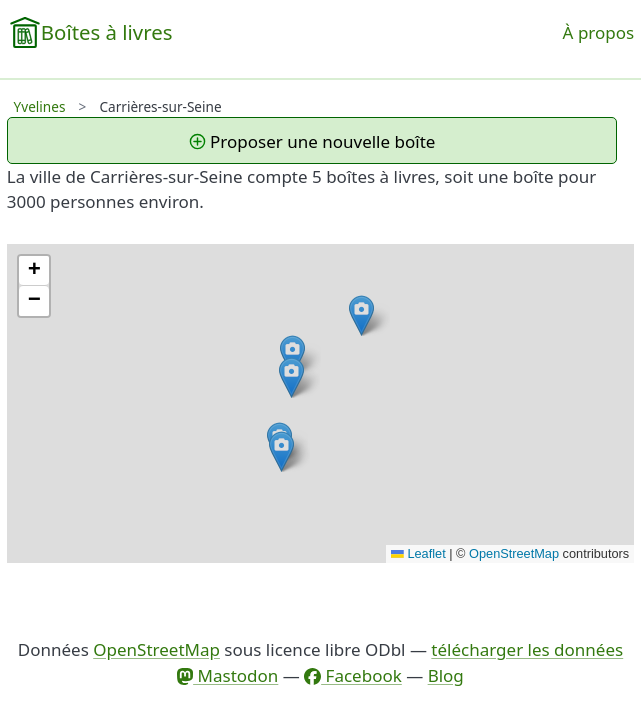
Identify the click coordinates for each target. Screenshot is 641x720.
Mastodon (227, 675)
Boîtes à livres (107, 32)
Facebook (353, 675)
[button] (292, 355)
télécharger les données (527, 649)
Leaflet (418, 553)
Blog (446, 675)
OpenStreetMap (514, 553)
